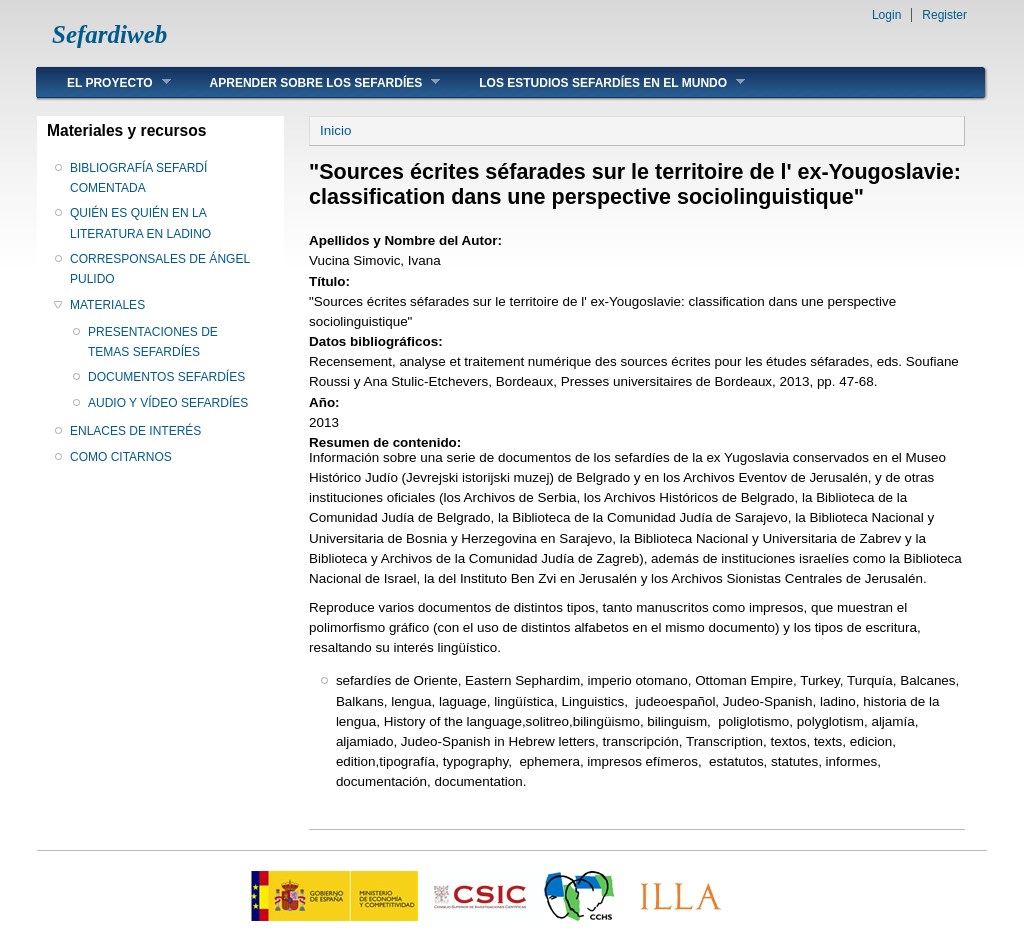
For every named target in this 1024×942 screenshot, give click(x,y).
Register (944, 15)
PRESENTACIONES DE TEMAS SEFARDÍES (153, 342)
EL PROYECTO (104, 82)
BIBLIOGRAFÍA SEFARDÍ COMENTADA (138, 178)
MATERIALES (107, 305)
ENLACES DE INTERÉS (135, 431)
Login (886, 15)
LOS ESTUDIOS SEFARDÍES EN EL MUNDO (597, 82)
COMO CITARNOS (121, 457)
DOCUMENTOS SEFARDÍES (166, 377)
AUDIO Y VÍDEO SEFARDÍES (168, 403)
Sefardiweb (109, 34)
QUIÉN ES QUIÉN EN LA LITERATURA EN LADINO (140, 223)
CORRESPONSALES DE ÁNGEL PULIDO (160, 269)
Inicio (335, 130)
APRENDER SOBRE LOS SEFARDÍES (310, 82)
